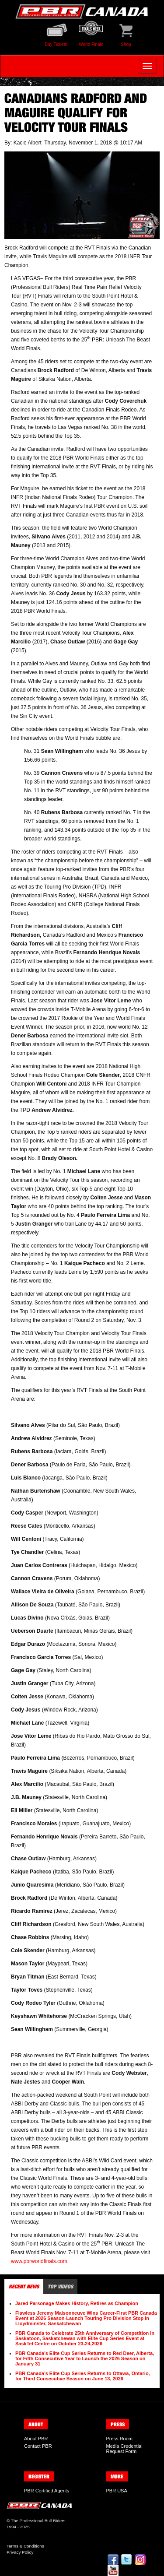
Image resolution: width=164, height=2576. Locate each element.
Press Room (119, 2438)
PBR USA (116, 2490)
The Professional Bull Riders (38, 2520)
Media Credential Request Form (124, 2448)
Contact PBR (38, 2446)
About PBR (36, 2438)
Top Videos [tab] (60, 2286)
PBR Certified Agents (46, 2490)
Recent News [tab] (24, 2286)
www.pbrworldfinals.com (39, 2261)
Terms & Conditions (25, 2546)
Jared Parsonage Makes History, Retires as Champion (76, 2303)
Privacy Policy (20, 2552)
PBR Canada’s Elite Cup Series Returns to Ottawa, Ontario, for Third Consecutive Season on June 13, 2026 (82, 2376)
